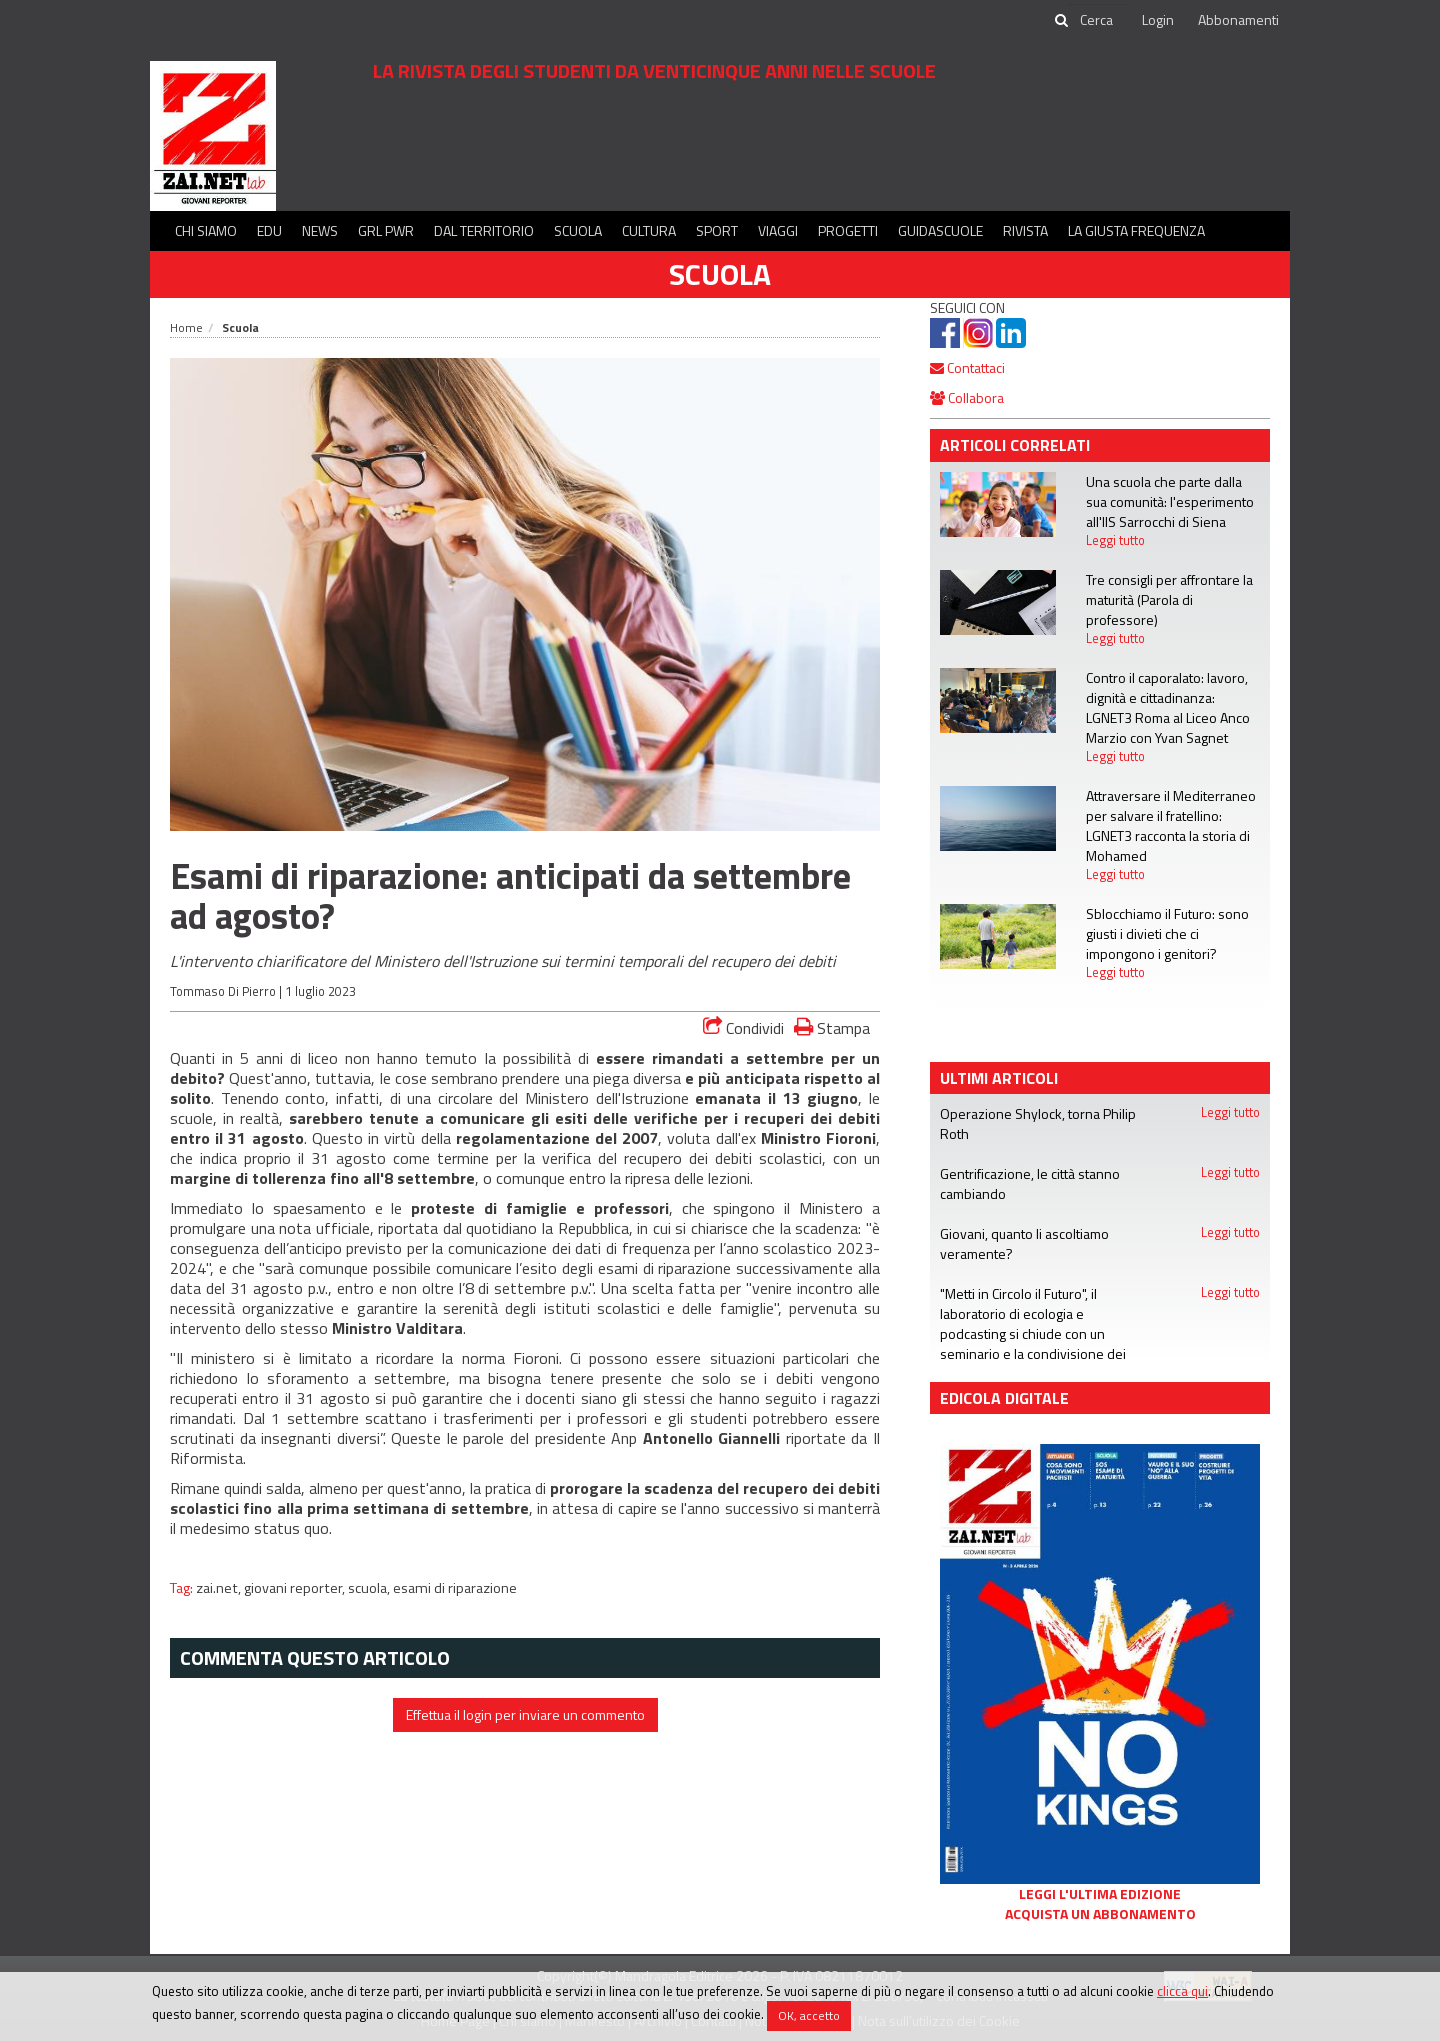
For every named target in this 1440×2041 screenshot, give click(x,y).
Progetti (848, 230)
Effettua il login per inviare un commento (525, 1714)
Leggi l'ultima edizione (1100, 1894)
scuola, (370, 1588)
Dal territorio (484, 230)
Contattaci (967, 367)
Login (1158, 19)
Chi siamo (206, 230)
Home (186, 327)
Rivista (1025, 230)
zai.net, (220, 1588)
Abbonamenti (1238, 19)
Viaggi (778, 230)
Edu (269, 230)
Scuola (578, 230)
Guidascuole (940, 230)
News (320, 230)
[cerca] (1098, 20)
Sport (717, 230)
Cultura (649, 230)
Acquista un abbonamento (1100, 1914)
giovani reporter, (296, 1588)
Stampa (832, 1027)
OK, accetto (809, 2015)
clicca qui (1182, 1991)
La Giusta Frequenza (1136, 230)
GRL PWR (386, 230)
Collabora (967, 397)
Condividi (743, 1028)
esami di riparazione (455, 1588)
